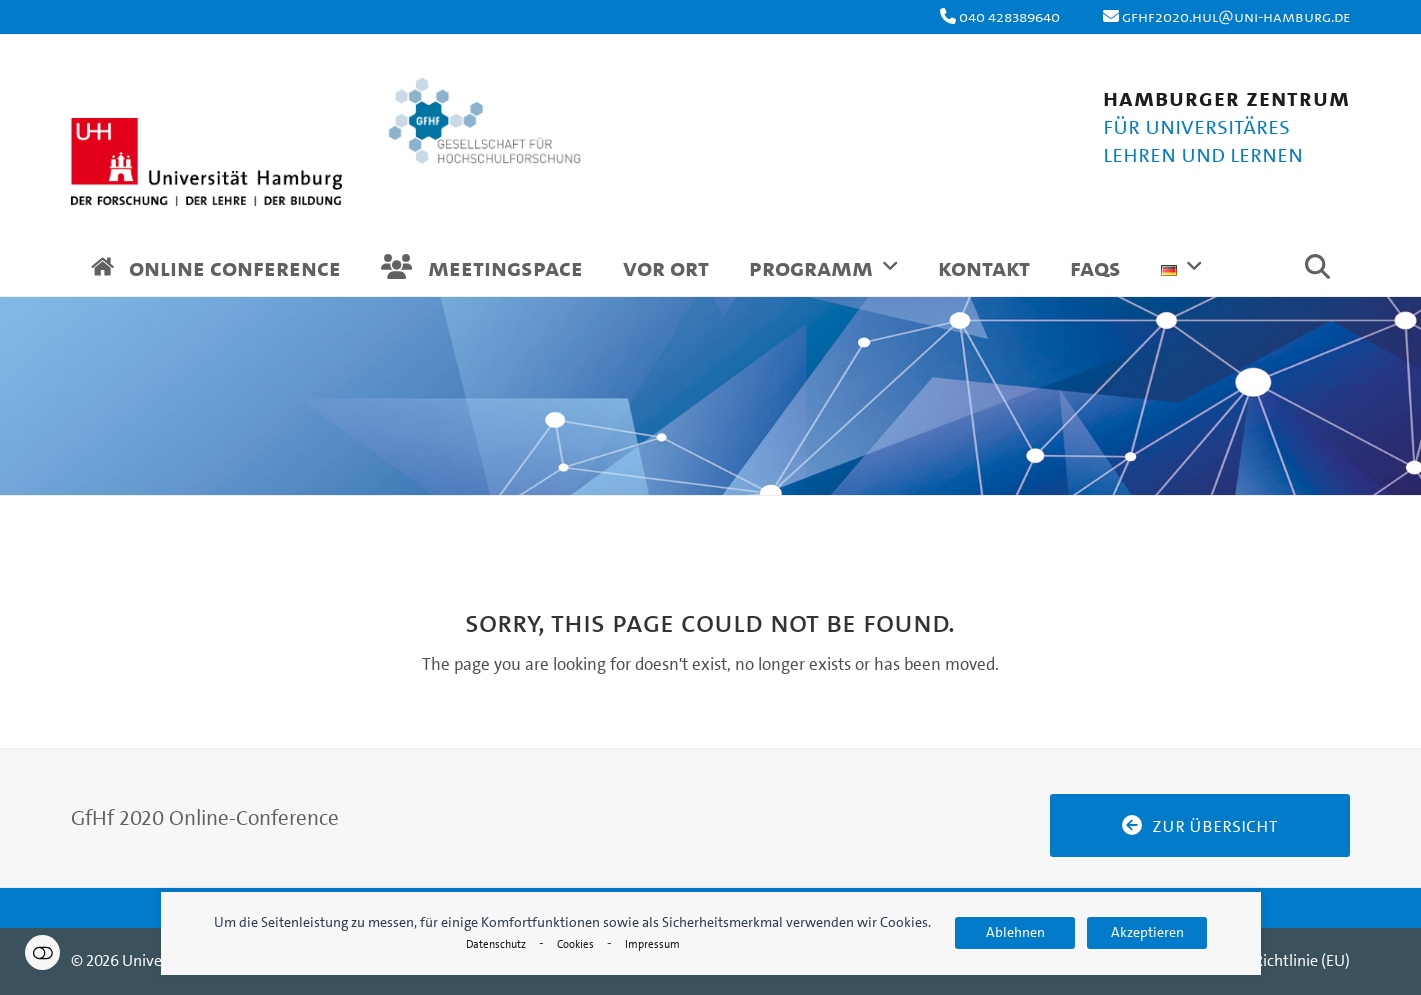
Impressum (652, 944)
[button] (1317, 271)
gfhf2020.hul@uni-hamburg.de (1236, 16)
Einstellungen (42, 952)
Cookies (575, 944)
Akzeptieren (1147, 932)
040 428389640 (1009, 16)
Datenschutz (496, 944)
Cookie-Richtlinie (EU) (1276, 960)
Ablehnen (1015, 932)
